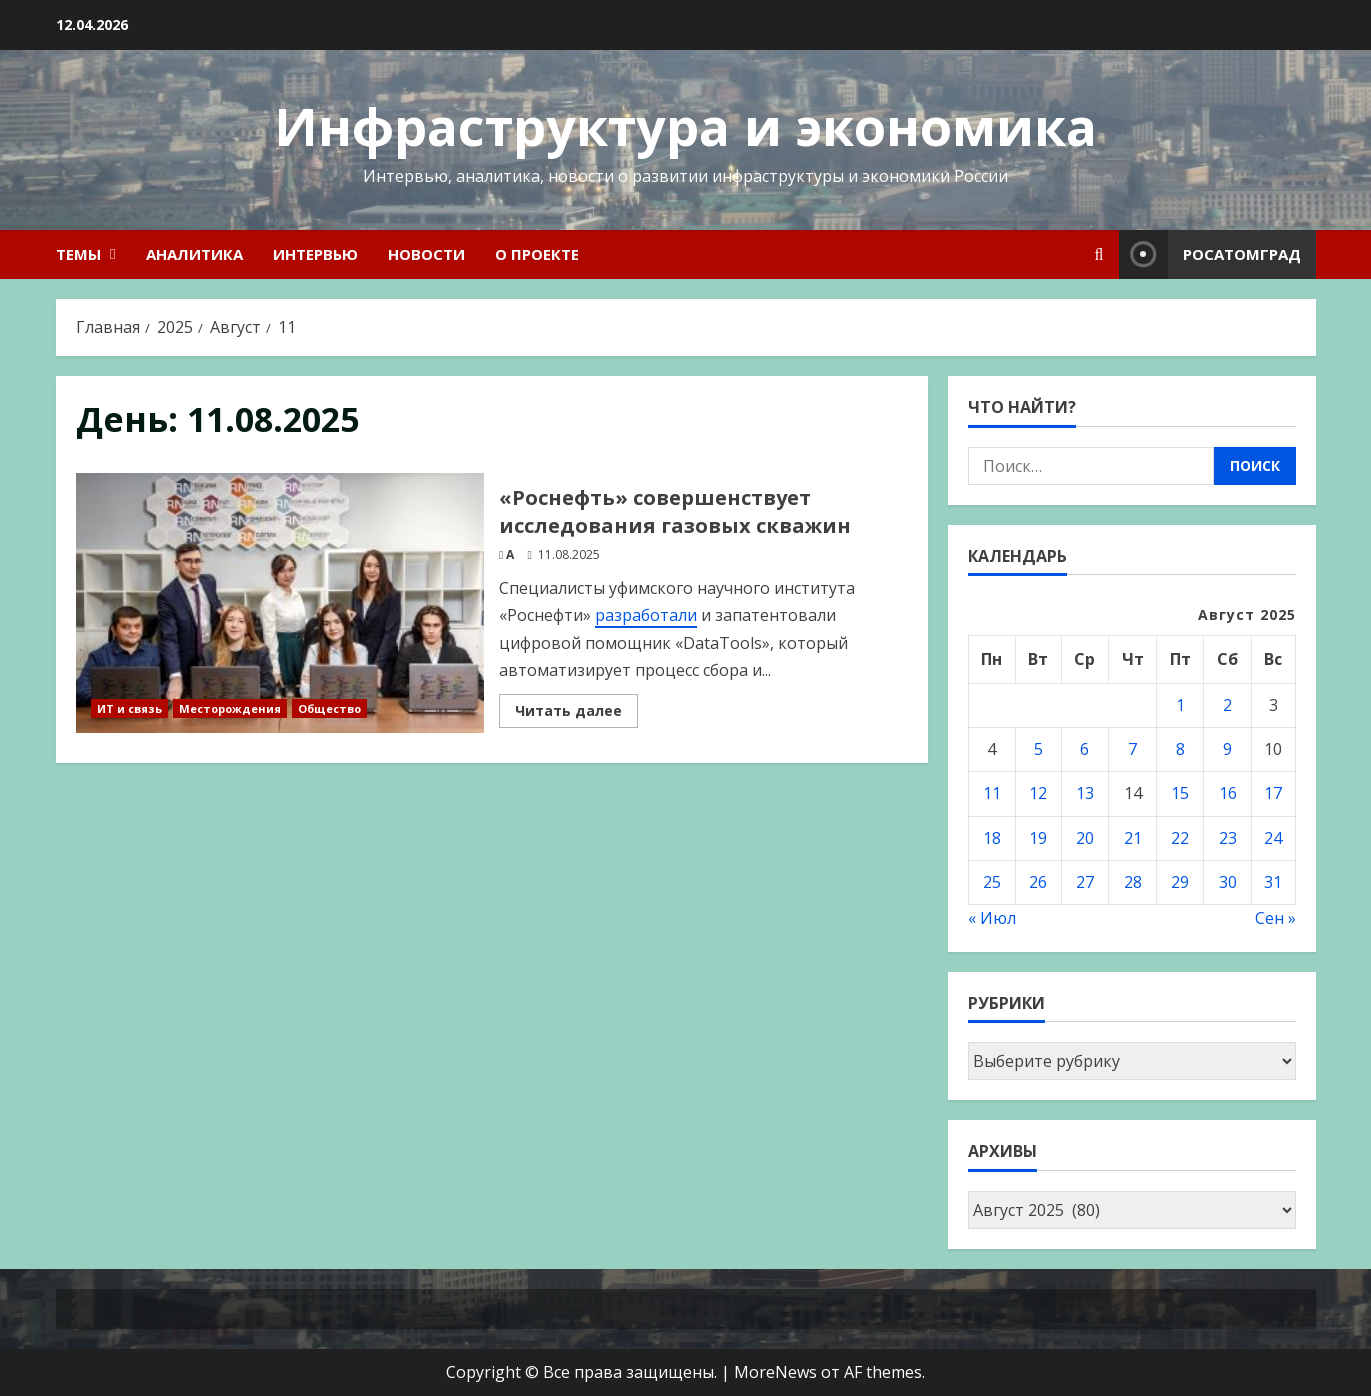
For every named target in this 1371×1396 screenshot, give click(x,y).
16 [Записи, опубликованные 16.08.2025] (1228, 793)
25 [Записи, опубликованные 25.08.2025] (992, 882)
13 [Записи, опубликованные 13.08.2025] (1085, 793)
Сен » (1275, 918)
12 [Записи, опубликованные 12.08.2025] (1038, 793)
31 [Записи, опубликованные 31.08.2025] (1273, 882)
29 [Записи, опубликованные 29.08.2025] (1180, 882)
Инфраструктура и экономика (685, 125)
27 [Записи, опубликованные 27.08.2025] (1085, 882)
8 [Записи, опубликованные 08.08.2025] (1180, 749)
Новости (426, 254)
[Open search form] (1099, 254)
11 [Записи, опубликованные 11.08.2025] (992, 793)
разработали (646, 615)
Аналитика (194, 254)
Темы (78, 254)
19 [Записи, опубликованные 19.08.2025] (1038, 838)
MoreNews (775, 1372)
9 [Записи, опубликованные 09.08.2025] (1227, 749)
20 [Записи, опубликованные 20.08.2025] (1085, 838)
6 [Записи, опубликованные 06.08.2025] (1084, 749)
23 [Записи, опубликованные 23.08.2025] (1228, 838)
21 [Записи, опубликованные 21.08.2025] (1133, 838)
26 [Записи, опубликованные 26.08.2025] (1038, 882)
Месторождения (230, 708)
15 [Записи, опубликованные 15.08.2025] (1180, 793)
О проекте (537, 254)
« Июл (992, 918)
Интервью (315, 254)
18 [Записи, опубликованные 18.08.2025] (992, 838)
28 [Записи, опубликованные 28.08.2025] (1133, 882)
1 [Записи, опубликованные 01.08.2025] (1180, 705)
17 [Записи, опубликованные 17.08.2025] (1273, 793)
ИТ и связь (129, 708)
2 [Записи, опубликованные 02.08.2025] (1227, 705)
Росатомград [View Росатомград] (1210, 254)
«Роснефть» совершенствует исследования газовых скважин (280, 603)
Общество (329, 708)
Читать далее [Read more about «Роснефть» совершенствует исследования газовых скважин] (576, 714)
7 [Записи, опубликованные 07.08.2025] (1132, 749)
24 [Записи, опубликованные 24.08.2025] (1273, 838)
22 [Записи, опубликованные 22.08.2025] (1180, 838)
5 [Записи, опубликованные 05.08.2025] (1038, 749)
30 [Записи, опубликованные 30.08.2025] (1228, 882)
